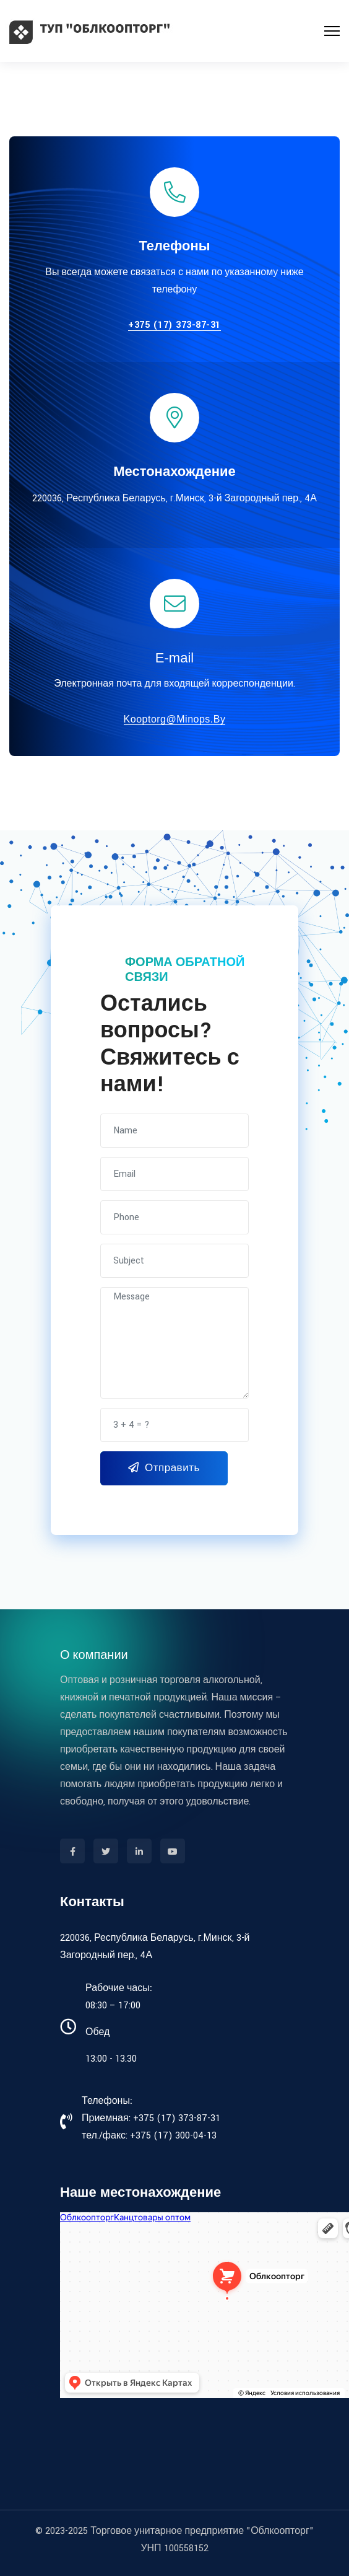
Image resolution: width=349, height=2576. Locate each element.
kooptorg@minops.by (175, 719)
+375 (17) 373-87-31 (174, 325)
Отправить (164, 1468)
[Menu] (332, 31)
